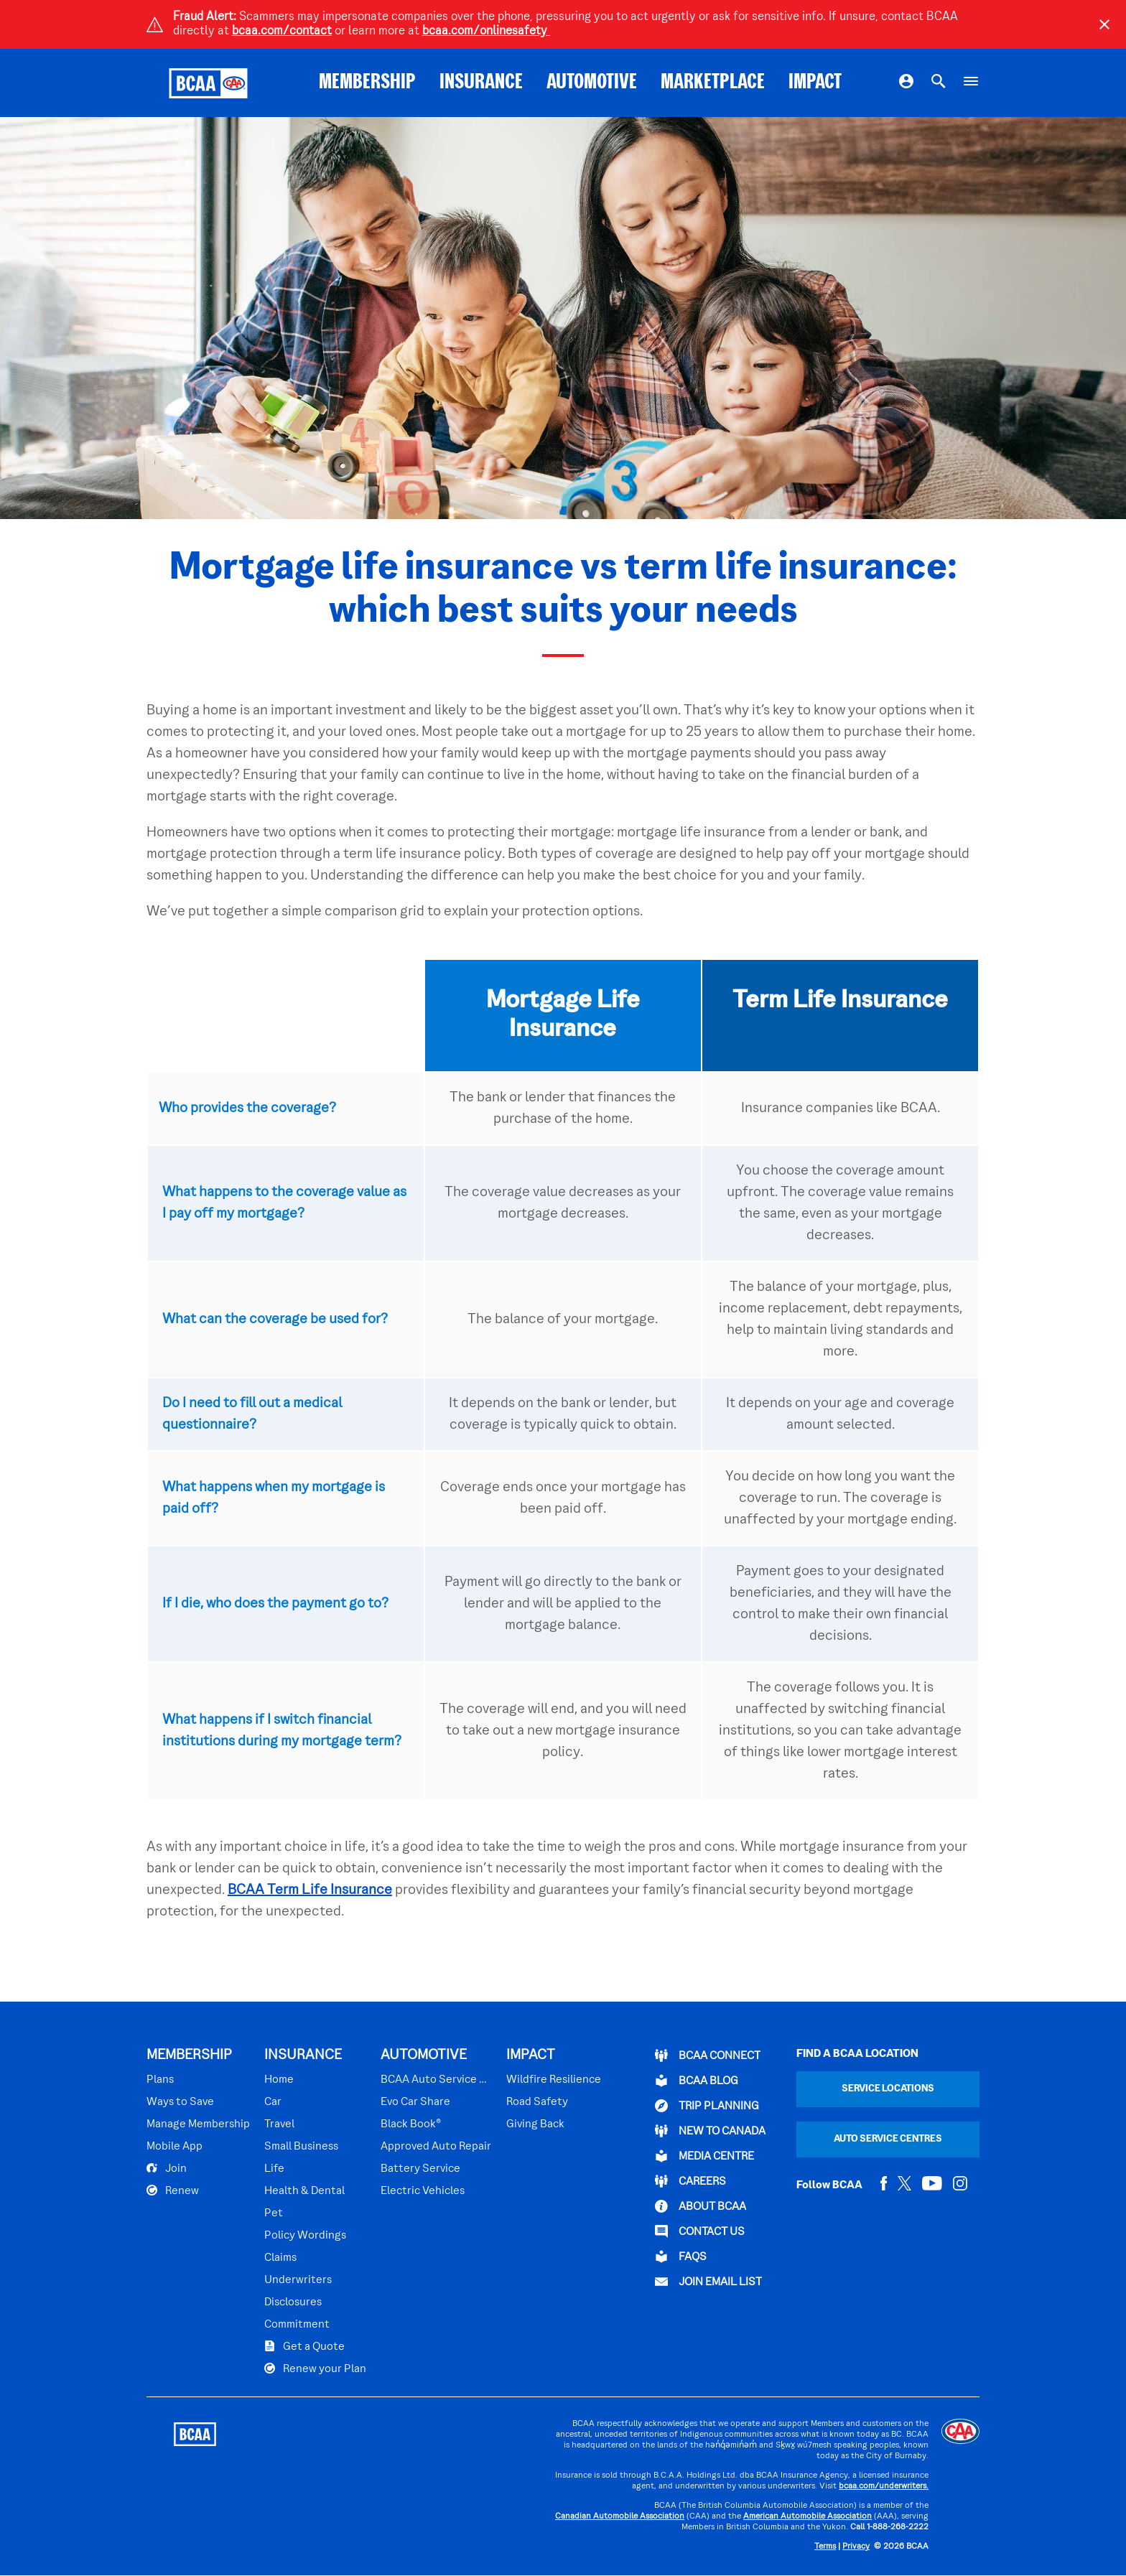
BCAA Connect (707, 2055)
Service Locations (888, 2089)
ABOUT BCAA (700, 2206)
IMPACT (815, 83)
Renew (172, 2190)
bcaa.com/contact (282, 31)
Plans (160, 2080)
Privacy (856, 2547)
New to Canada (710, 2130)
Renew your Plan (315, 2368)
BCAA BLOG (696, 2080)
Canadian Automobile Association (619, 2517)
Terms (825, 2547)
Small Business (301, 2147)
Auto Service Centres (888, 2139)
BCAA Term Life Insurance (310, 1890)
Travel (279, 2124)
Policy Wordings (305, 2236)
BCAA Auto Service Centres (436, 2080)
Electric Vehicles (423, 2191)
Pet (273, 2213)
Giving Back (535, 2124)
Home (279, 2080)
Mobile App (174, 2147)
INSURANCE (481, 83)
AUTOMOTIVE (591, 83)
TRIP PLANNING (707, 2105)
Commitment (297, 2325)
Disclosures (293, 2302)
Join (166, 2168)
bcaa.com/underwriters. (884, 2487)
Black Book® (411, 2124)
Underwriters (298, 2280)
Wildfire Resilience (553, 2080)
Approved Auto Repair (436, 2147)
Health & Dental (304, 2191)
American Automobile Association (807, 2517)
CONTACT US (700, 2231)
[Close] (1104, 24)
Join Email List (708, 2281)
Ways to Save (180, 2102)
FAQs (681, 2256)
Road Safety (537, 2102)
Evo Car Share (415, 2102)
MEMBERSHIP (367, 83)
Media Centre (704, 2156)
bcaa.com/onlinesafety (486, 31)
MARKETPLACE (713, 83)
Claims (280, 2258)
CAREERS (690, 2181)
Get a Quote (304, 2346)
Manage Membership (198, 2124)
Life (274, 2169)
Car (273, 2102)
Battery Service (420, 2169)
